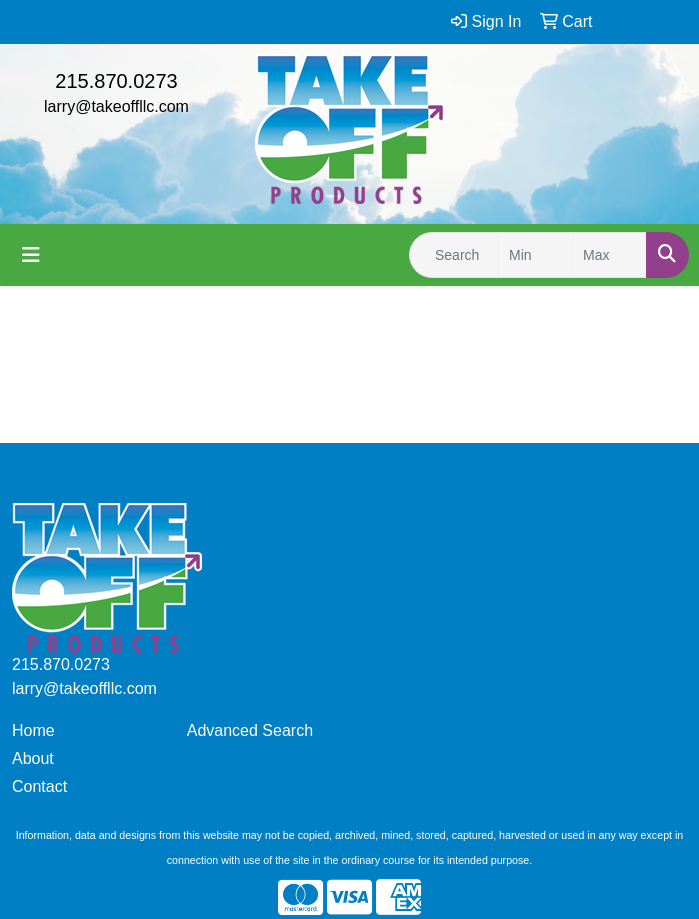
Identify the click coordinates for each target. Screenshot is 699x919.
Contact (39, 786)
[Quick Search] (454, 255)
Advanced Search (250, 730)
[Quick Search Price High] (609, 255)
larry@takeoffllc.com (116, 106)
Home (33, 730)
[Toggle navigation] (31, 255)
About (33, 758)
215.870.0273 (116, 81)
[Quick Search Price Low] (535, 255)
